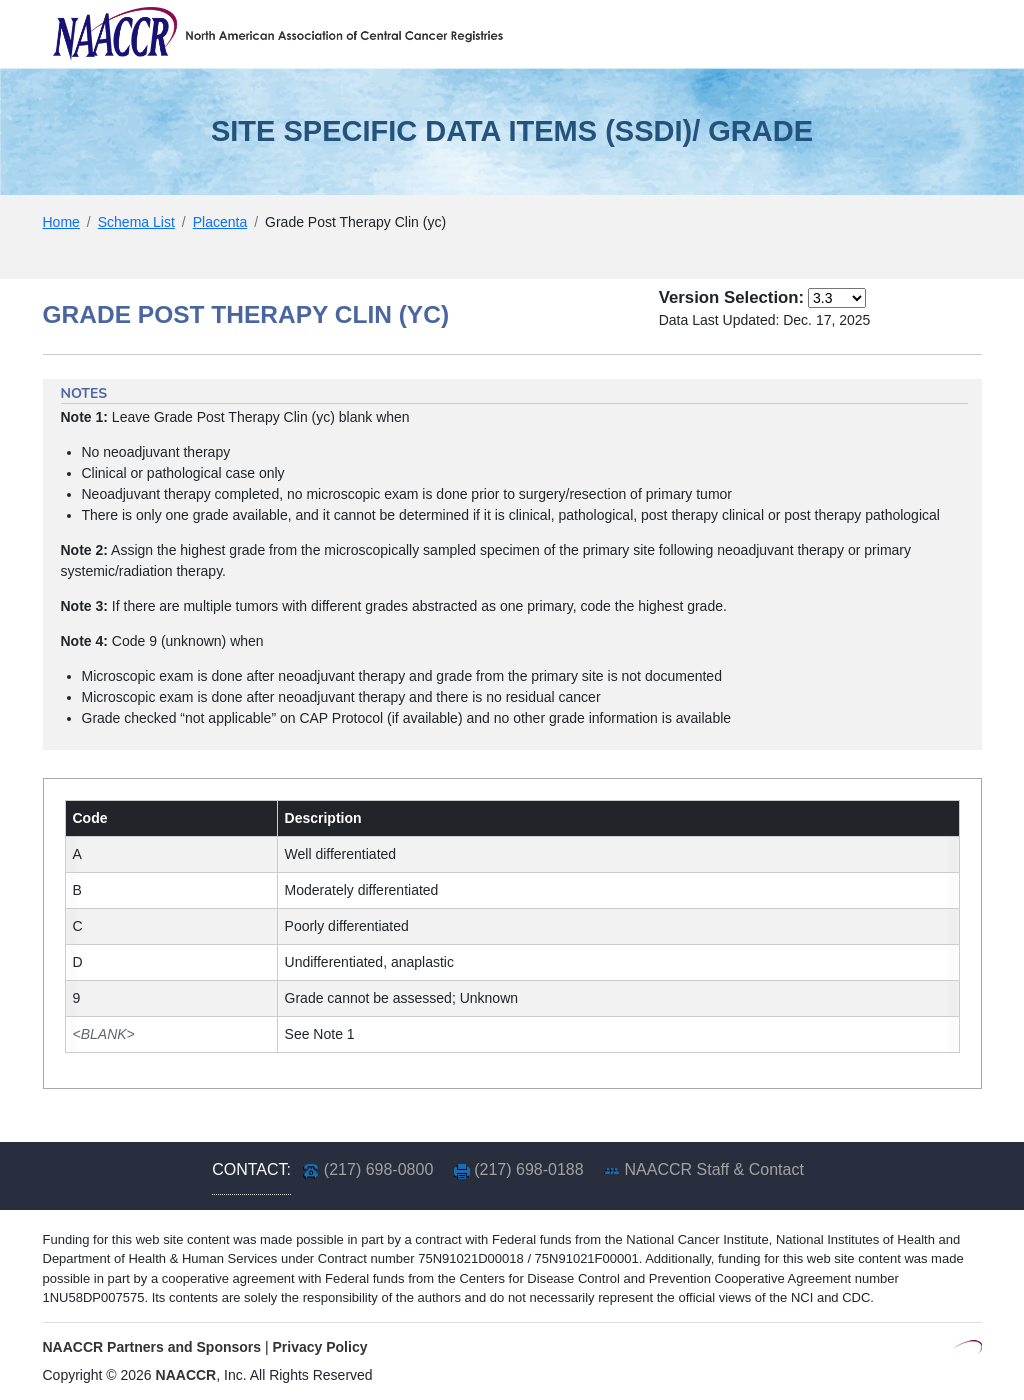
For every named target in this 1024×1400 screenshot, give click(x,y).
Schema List (136, 222)
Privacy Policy (320, 1347)
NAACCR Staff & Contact (714, 1169)
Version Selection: (731, 297)
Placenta (220, 222)
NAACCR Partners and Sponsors (152, 1347)
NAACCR (186, 1375)
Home (61, 222)
